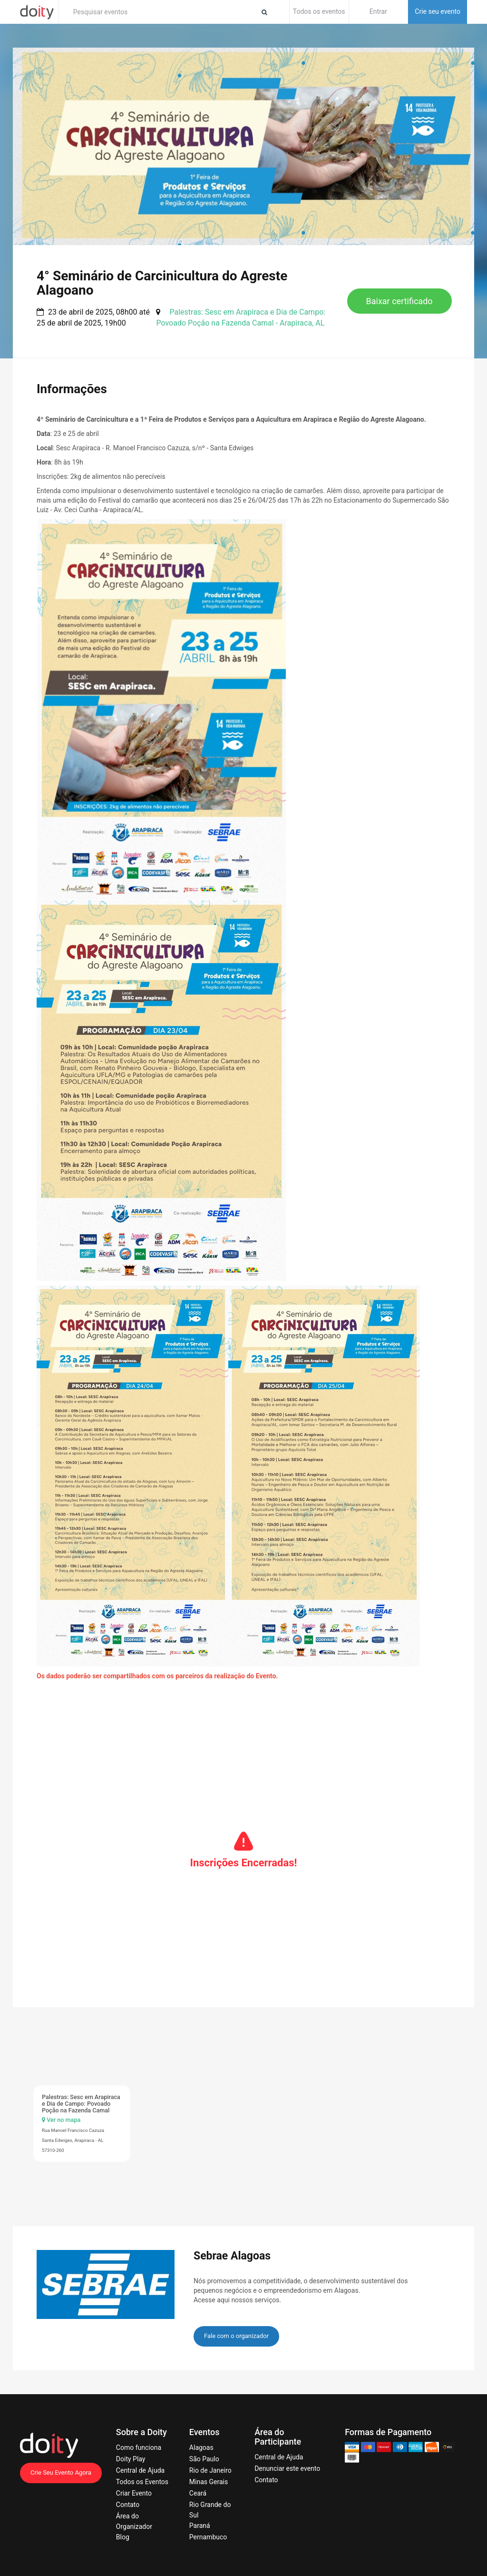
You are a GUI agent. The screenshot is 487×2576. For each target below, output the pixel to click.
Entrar (378, 11)
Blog (122, 2537)
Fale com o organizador (236, 2335)
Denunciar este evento (287, 2468)
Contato (127, 2504)
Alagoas (201, 2447)
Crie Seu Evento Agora (60, 2472)
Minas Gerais (208, 2482)
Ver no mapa (61, 2120)
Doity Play (131, 2459)
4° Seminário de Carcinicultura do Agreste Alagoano (162, 283)
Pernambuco (208, 2537)
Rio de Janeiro (210, 2470)
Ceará (197, 2493)
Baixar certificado (399, 301)
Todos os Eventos (142, 2482)
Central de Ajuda (140, 2470)
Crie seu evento (437, 11)
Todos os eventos (319, 11)
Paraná (199, 2525)
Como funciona (138, 2447)
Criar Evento (134, 2493)
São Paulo (204, 2459)
